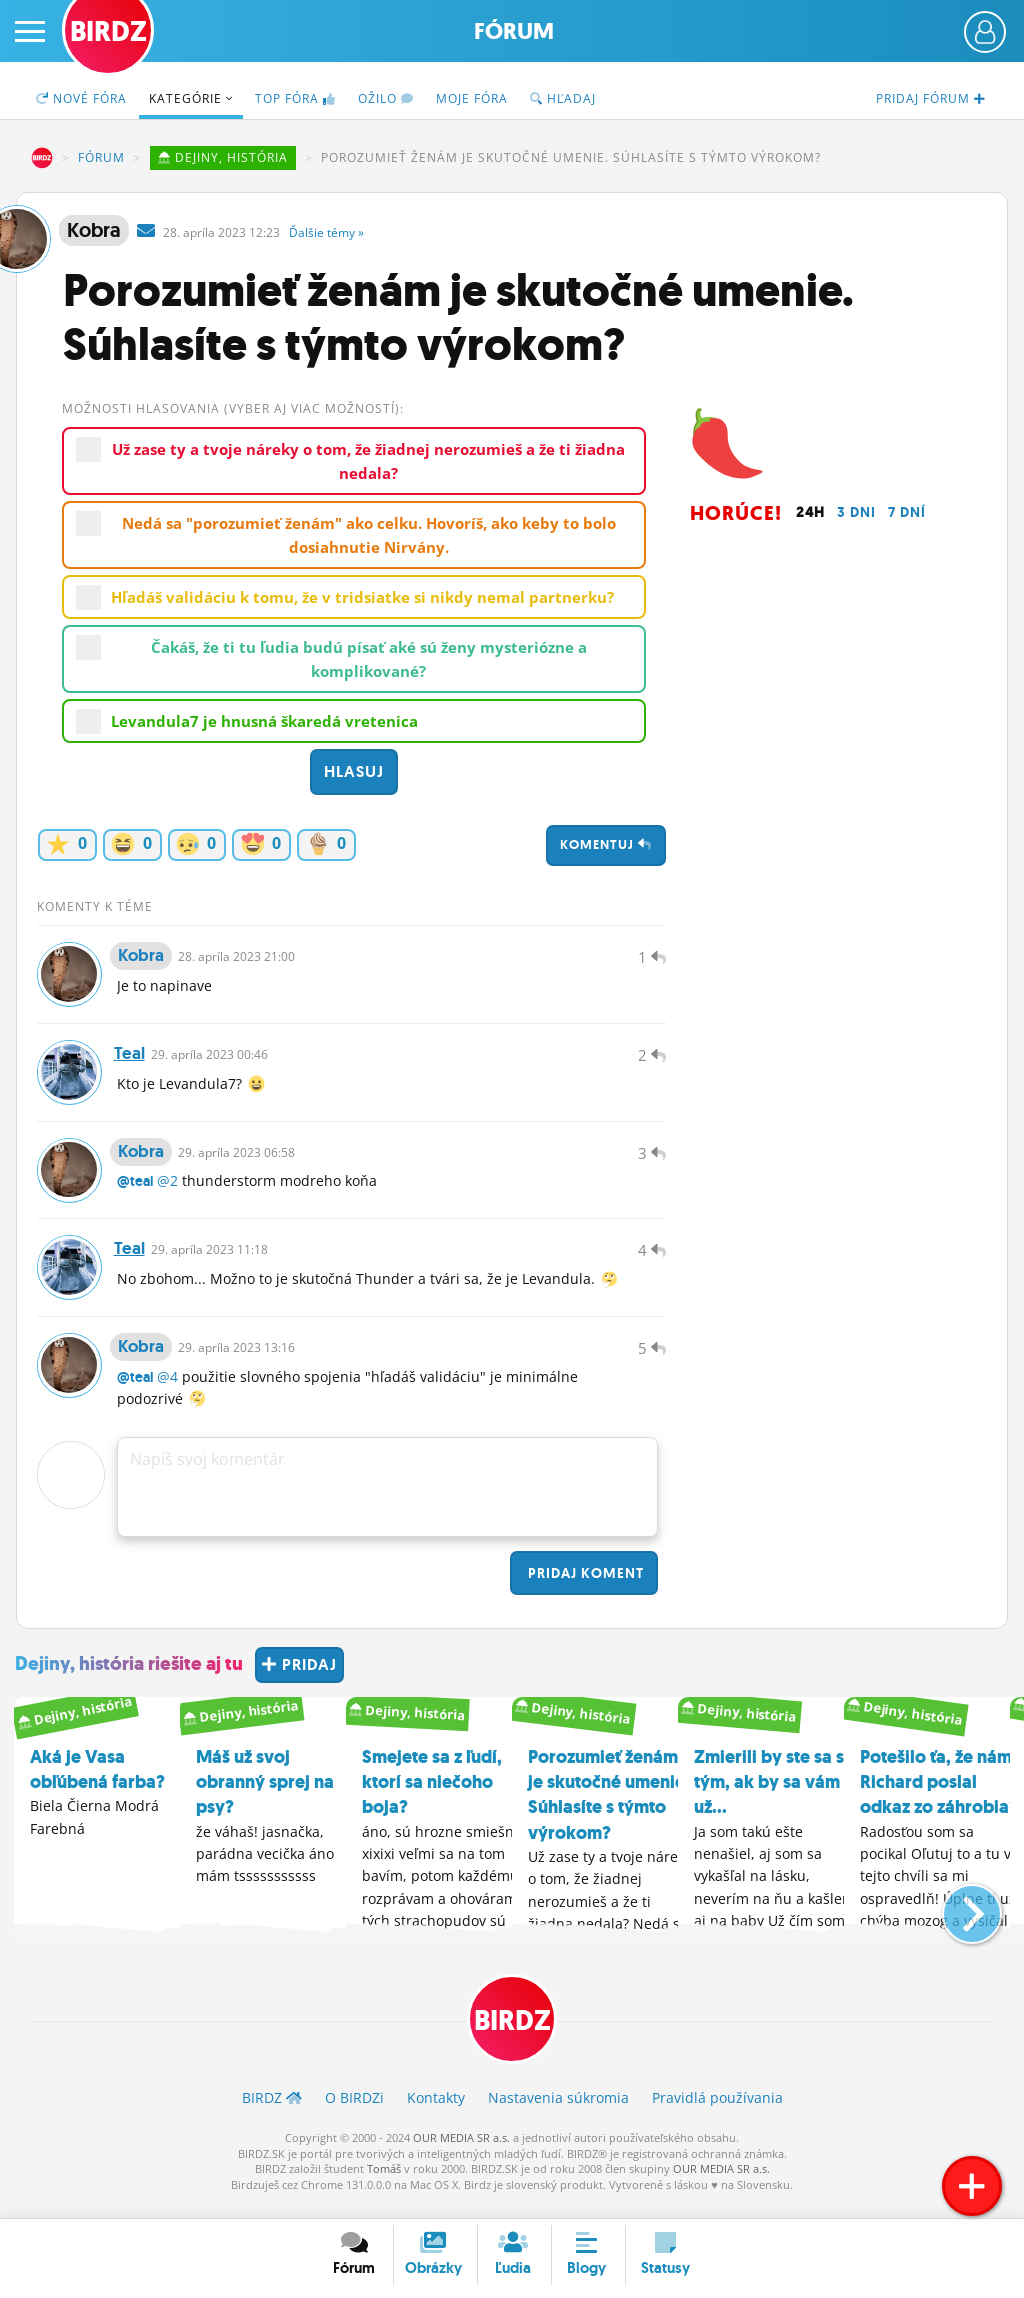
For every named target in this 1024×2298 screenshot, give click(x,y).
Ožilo (386, 98)
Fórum (514, 31)
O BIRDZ (354, 2114)
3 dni (856, 512)
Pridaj (584, 1589)
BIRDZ (42, 158)
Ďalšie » (326, 232)
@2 (167, 1190)
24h (810, 512)
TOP (295, 98)
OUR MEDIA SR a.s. (461, 2154)
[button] (955, 1921)
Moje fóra (472, 98)
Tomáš (384, 2185)
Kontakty (436, 2114)
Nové (81, 98)
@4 (167, 1392)
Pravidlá (717, 2114)
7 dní (907, 512)
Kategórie (191, 98)
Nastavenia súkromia (558, 2114)
